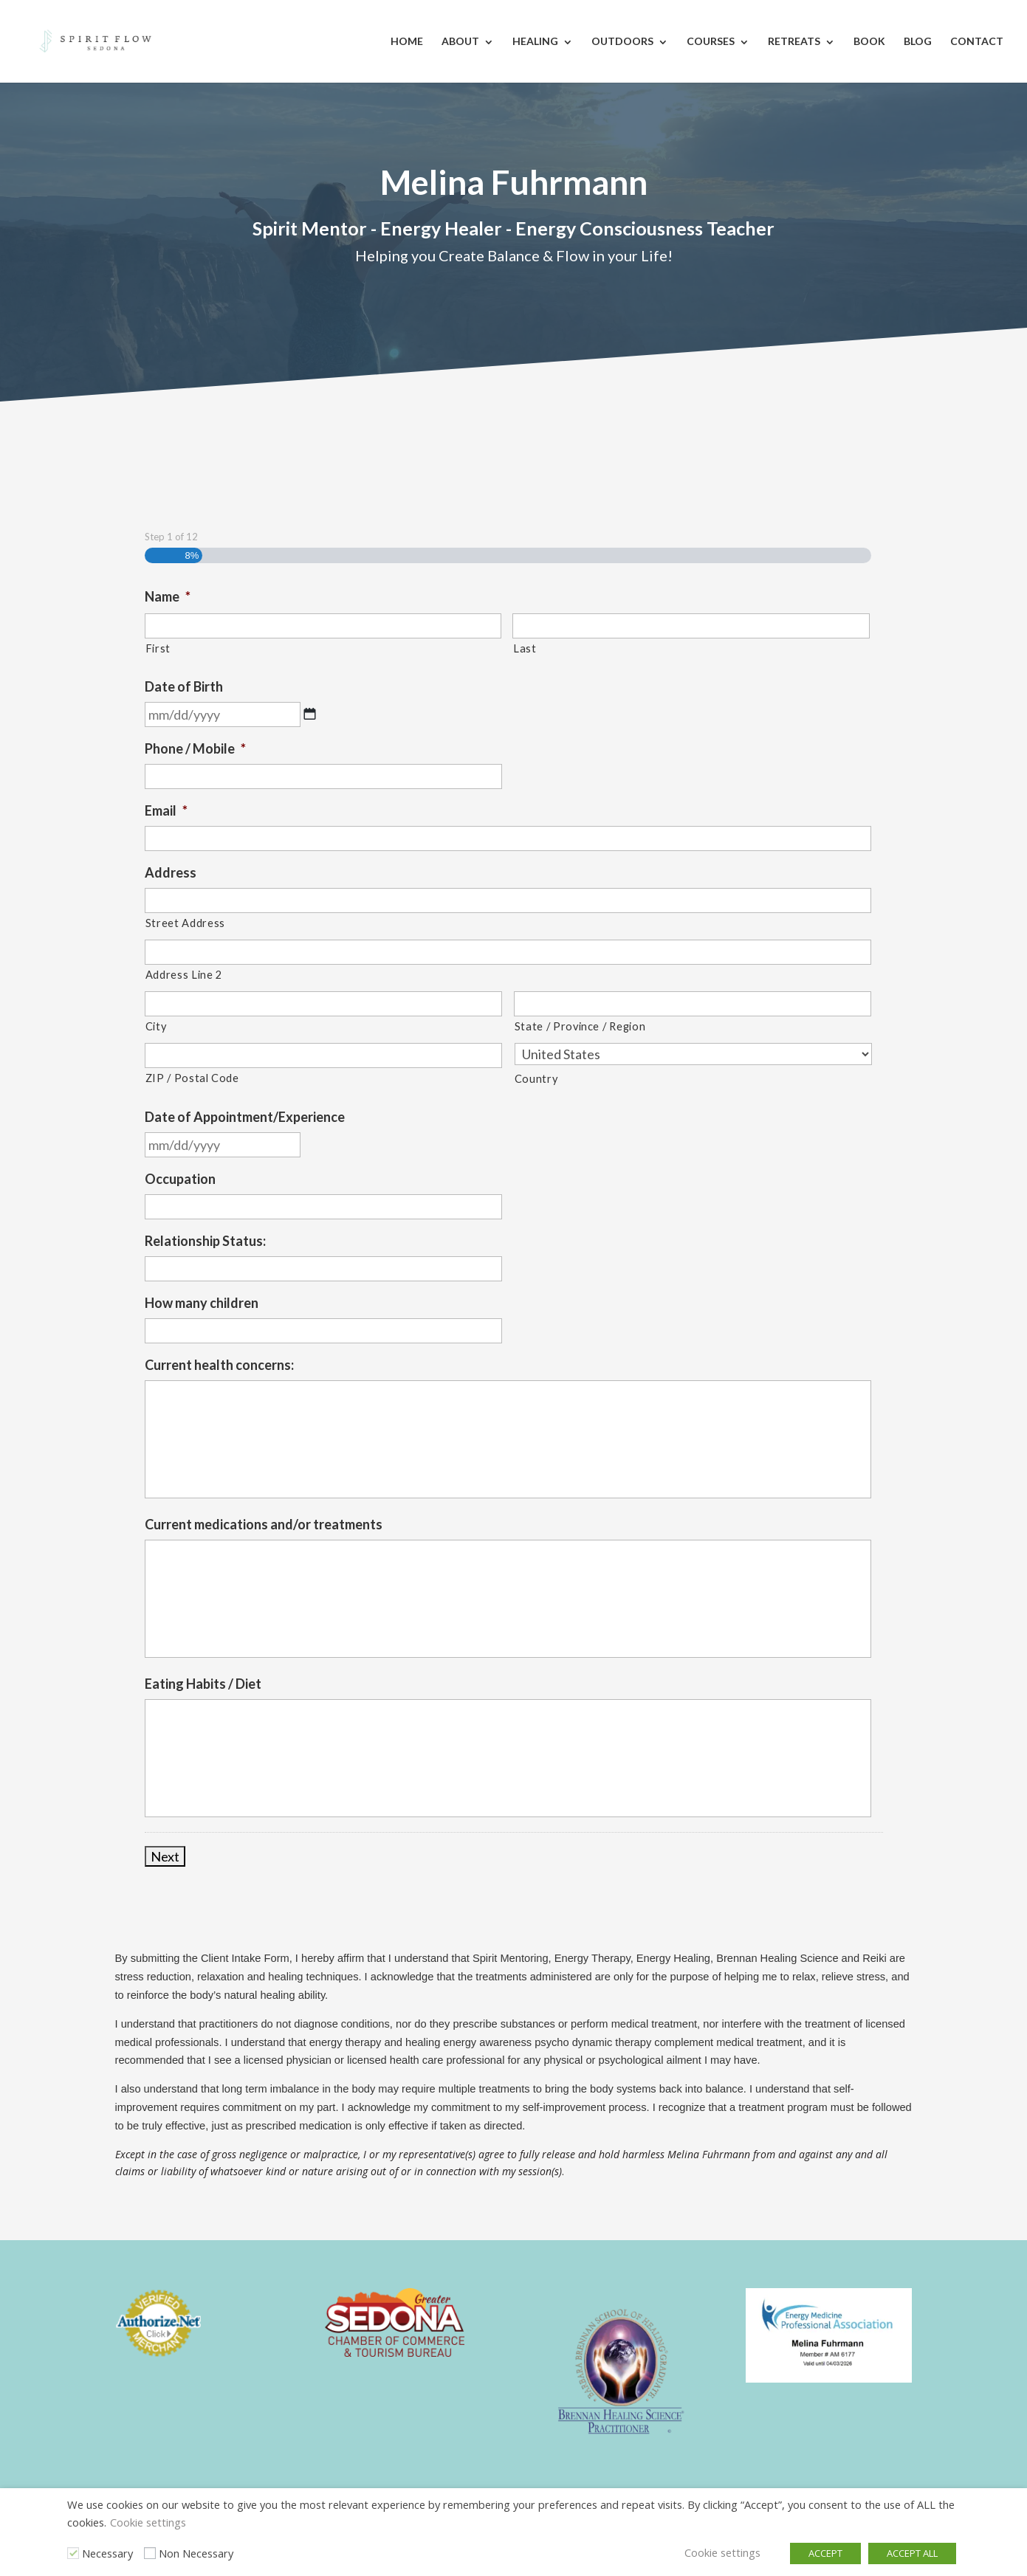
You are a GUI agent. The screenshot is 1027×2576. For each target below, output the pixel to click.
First (158, 648)
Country (536, 1078)
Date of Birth (184, 686)
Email (166, 810)
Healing (535, 41)
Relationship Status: (205, 1241)
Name (167, 596)
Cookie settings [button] (148, 2522)
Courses (711, 41)
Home (407, 41)
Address (170, 872)
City (156, 1026)
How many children (201, 1303)
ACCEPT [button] (825, 2553)
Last (525, 648)
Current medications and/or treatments (263, 1524)
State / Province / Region (580, 1026)
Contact (976, 41)
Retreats (794, 41)
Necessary (107, 2553)
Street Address (185, 923)
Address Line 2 (183, 974)
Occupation (180, 1179)
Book (869, 41)
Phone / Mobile (195, 748)
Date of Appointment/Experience (245, 1117)
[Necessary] (73, 2553)
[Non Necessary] (150, 2553)
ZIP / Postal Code (192, 1078)
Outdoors (622, 41)
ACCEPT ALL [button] (912, 2553)
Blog (918, 41)
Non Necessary (196, 2553)
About (460, 41)
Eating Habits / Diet (203, 1684)
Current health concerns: (219, 1365)
